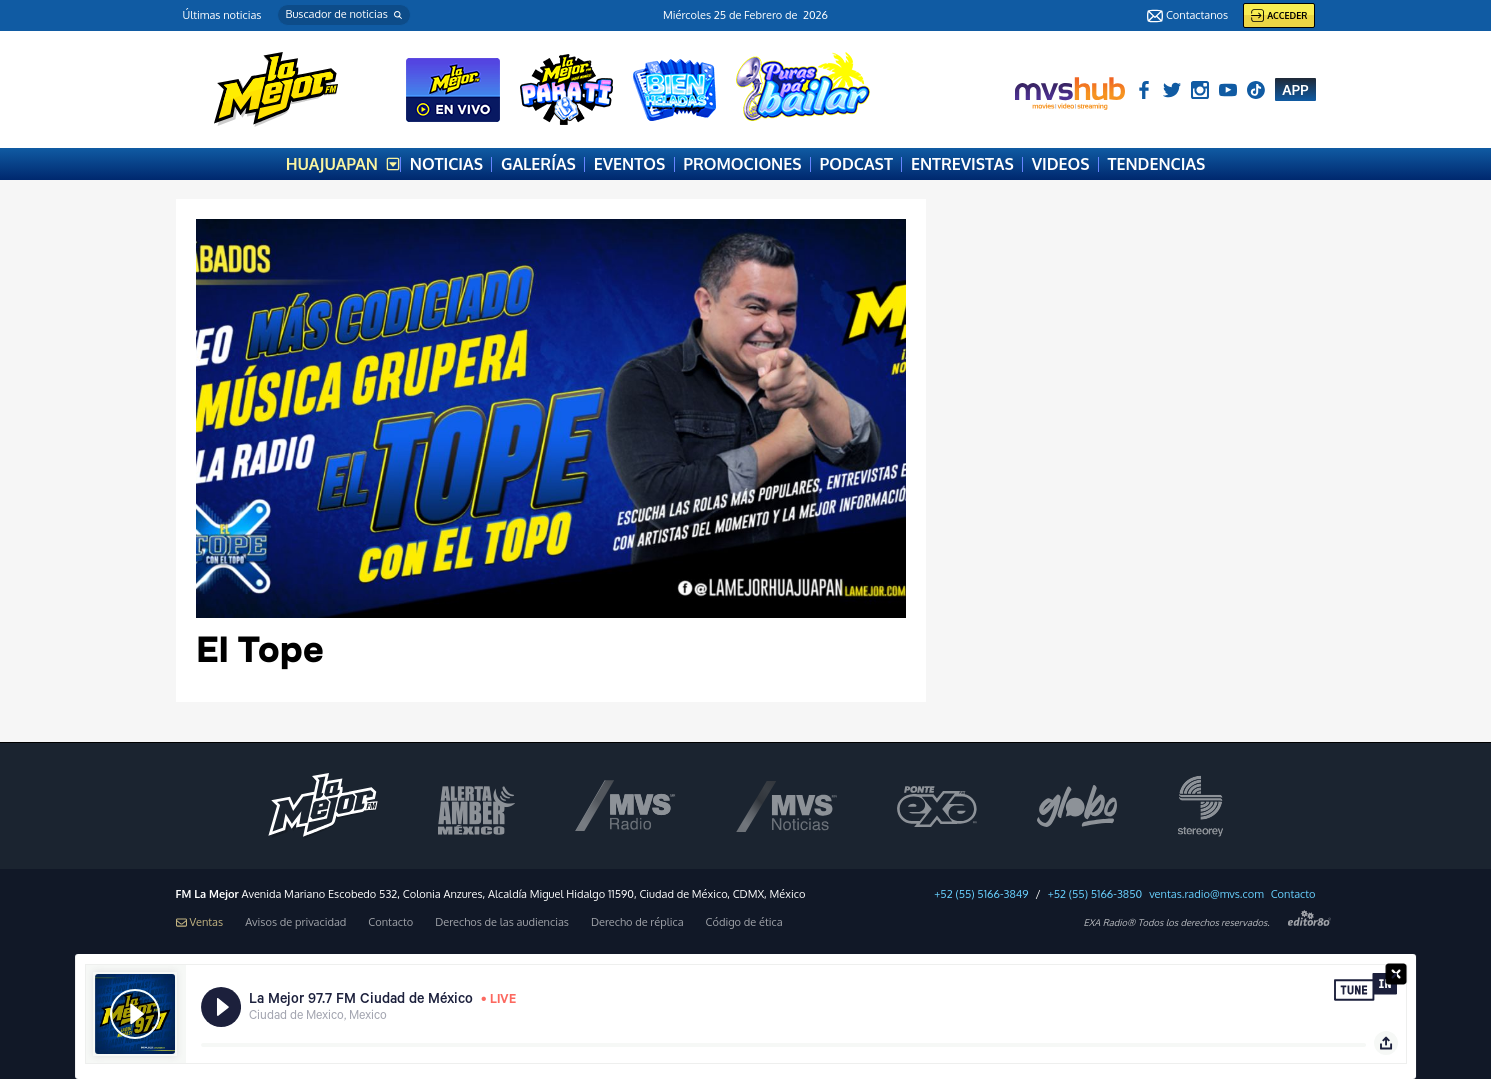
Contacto (1293, 894)
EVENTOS (629, 164)
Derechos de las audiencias (502, 922)
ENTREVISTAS (962, 164)
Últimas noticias (222, 15)
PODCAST (856, 164)
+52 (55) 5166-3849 (981, 894)
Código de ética (744, 922)
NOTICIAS (446, 164)
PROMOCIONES (742, 164)
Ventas (200, 922)
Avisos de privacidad (295, 922)
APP (1295, 89)
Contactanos (1187, 16)
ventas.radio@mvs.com (1206, 894)
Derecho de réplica (637, 922)
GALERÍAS (538, 164)
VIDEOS (1061, 164)
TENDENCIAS (1157, 164)
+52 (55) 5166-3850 (1095, 894)
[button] (344, 15)
